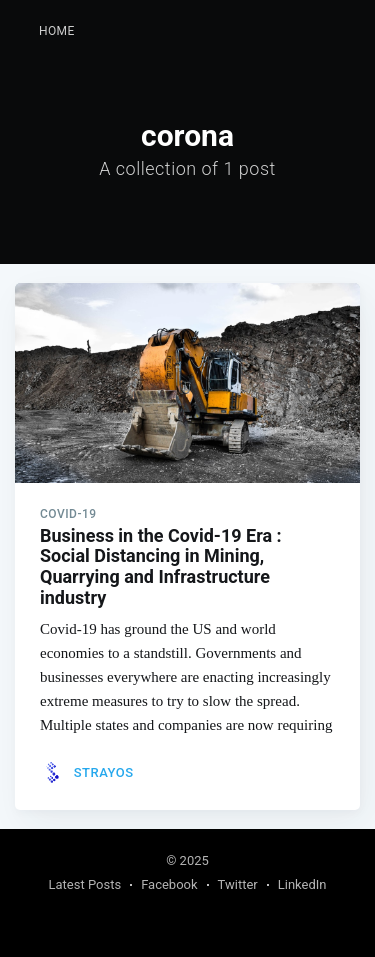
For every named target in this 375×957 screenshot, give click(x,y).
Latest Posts (85, 884)
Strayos (104, 772)
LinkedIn (302, 884)
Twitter (238, 884)
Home (57, 31)
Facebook (169, 884)
